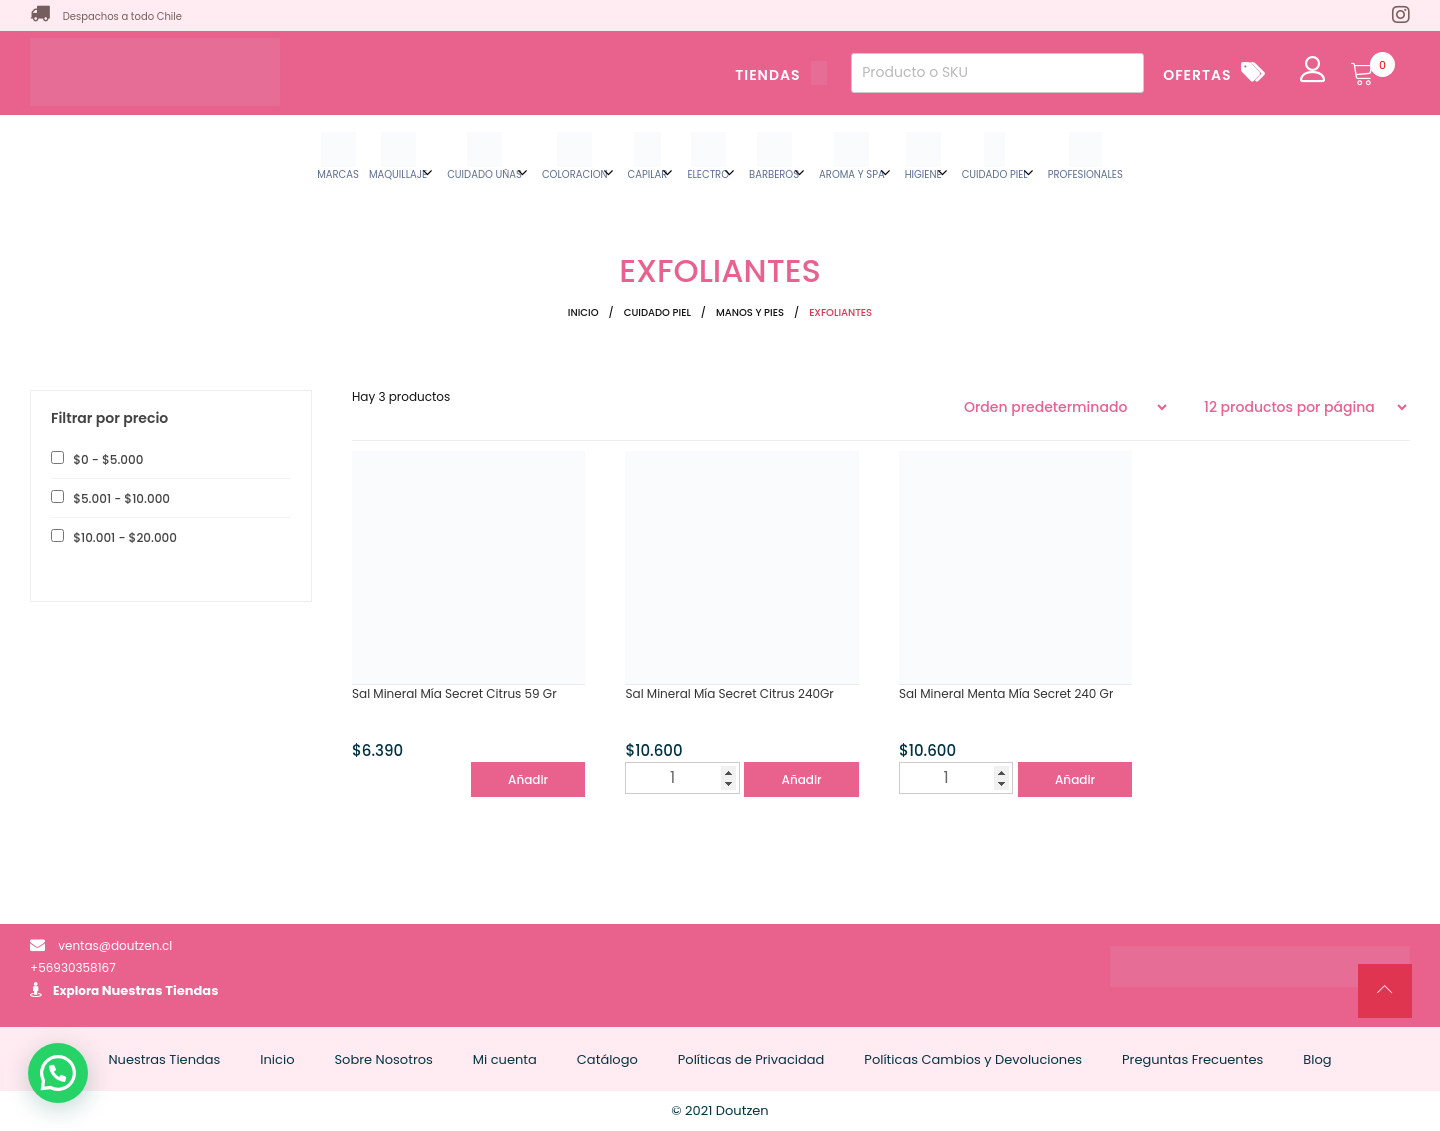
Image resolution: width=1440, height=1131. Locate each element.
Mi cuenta (505, 1059)
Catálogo (607, 1059)
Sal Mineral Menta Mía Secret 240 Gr (1006, 693)
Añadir (528, 779)
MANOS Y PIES (750, 312)
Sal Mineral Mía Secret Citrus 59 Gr (454, 693)
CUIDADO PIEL (657, 312)
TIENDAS (781, 75)
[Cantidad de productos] (682, 778)
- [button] (106, 459)
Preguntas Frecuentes (1192, 1059)
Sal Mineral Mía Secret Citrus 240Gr (729, 693)
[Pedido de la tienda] (1065, 407)
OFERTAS (1197, 75)
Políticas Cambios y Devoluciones (973, 1059)
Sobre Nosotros (383, 1059)
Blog (1317, 1059)
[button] (58, 1073)
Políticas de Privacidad (751, 1059)
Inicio (583, 312)
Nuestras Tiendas (160, 990)
